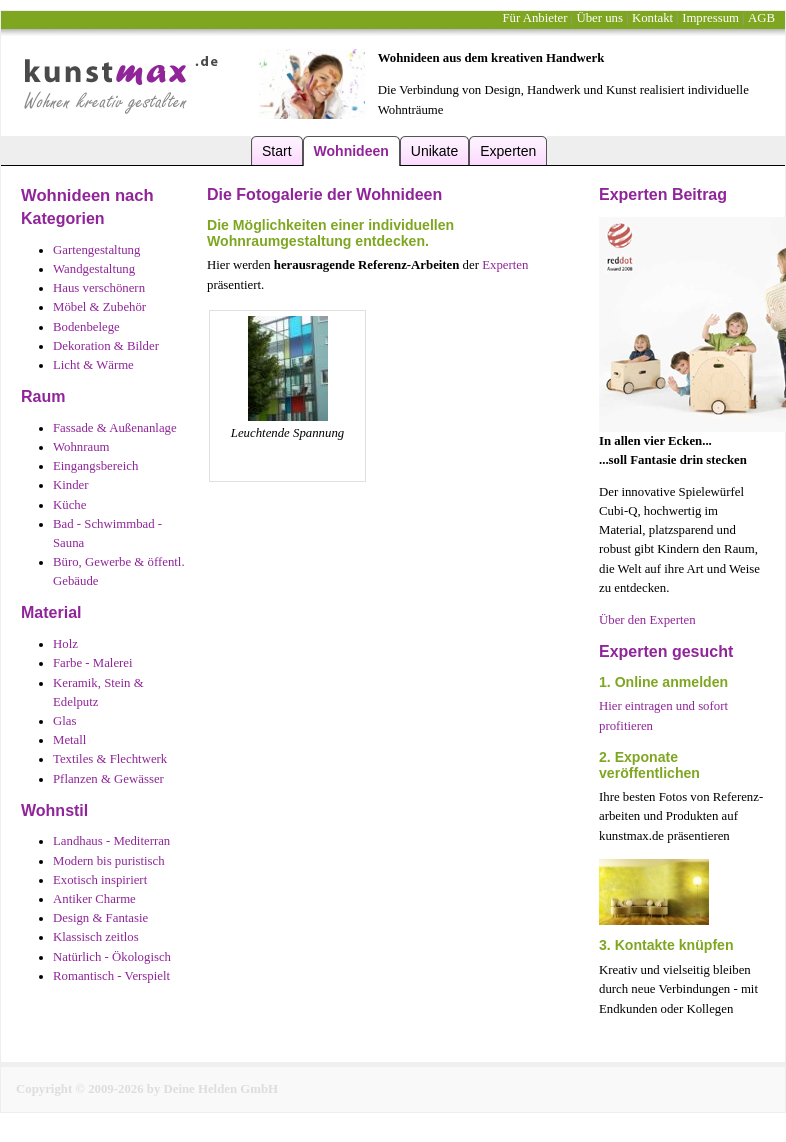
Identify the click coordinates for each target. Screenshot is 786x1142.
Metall (69, 740)
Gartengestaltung (96, 250)
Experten (508, 151)
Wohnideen (351, 151)
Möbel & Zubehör (99, 307)
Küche (69, 505)
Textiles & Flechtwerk (110, 759)
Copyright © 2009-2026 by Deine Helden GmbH (147, 1089)
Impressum (710, 18)
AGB (761, 18)
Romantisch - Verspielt (111, 976)
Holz (65, 644)
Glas (64, 721)
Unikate (434, 151)
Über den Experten (647, 620)
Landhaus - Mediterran (111, 841)
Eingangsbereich (95, 466)
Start (277, 151)
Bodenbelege (86, 327)
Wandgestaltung (94, 269)
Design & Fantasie (100, 918)
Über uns (599, 18)
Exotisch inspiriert (100, 880)
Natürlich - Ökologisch (112, 957)
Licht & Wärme (93, 365)
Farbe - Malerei (93, 663)
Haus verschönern (99, 288)
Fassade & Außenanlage (115, 428)
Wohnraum (81, 447)
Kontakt (652, 18)
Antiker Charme (94, 899)
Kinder (71, 485)
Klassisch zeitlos (96, 937)
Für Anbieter (534, 18)
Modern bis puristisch (109, 861)
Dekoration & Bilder (106, 346)
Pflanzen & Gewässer (108, 779)
